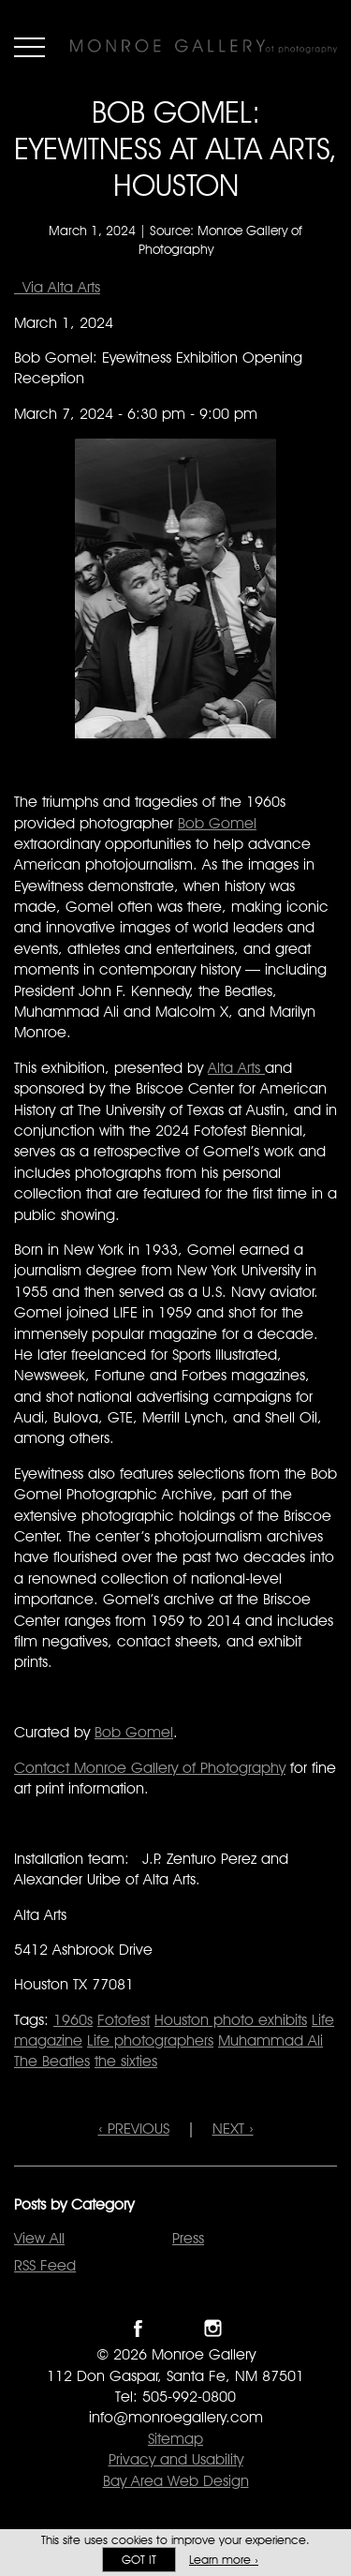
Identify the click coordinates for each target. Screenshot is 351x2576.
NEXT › (233, 2128)
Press (188, 2238)
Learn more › (223, 2560)
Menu (29, 46)
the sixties (126, 2061)
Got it (139, 2560)
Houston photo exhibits (230, 2020)
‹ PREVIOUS (133, 2128)
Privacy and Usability (176, 2459)
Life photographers (150, 2040)
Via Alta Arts (57, 287)
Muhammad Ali (270, 2040)
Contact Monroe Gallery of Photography (149, 1768)
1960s (73, 2020)
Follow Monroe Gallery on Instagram (213, 2328)
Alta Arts (236, 1068)
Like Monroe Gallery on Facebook (138, 2328)
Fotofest (123, 2020)
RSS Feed (45, 2265)
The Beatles (52, 2061)
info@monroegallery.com (176, 2417)
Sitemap (175, 2439)
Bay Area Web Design (176, 2481)
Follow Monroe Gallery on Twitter (175, 2328)
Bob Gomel (217, 823)
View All (39, 2238)
